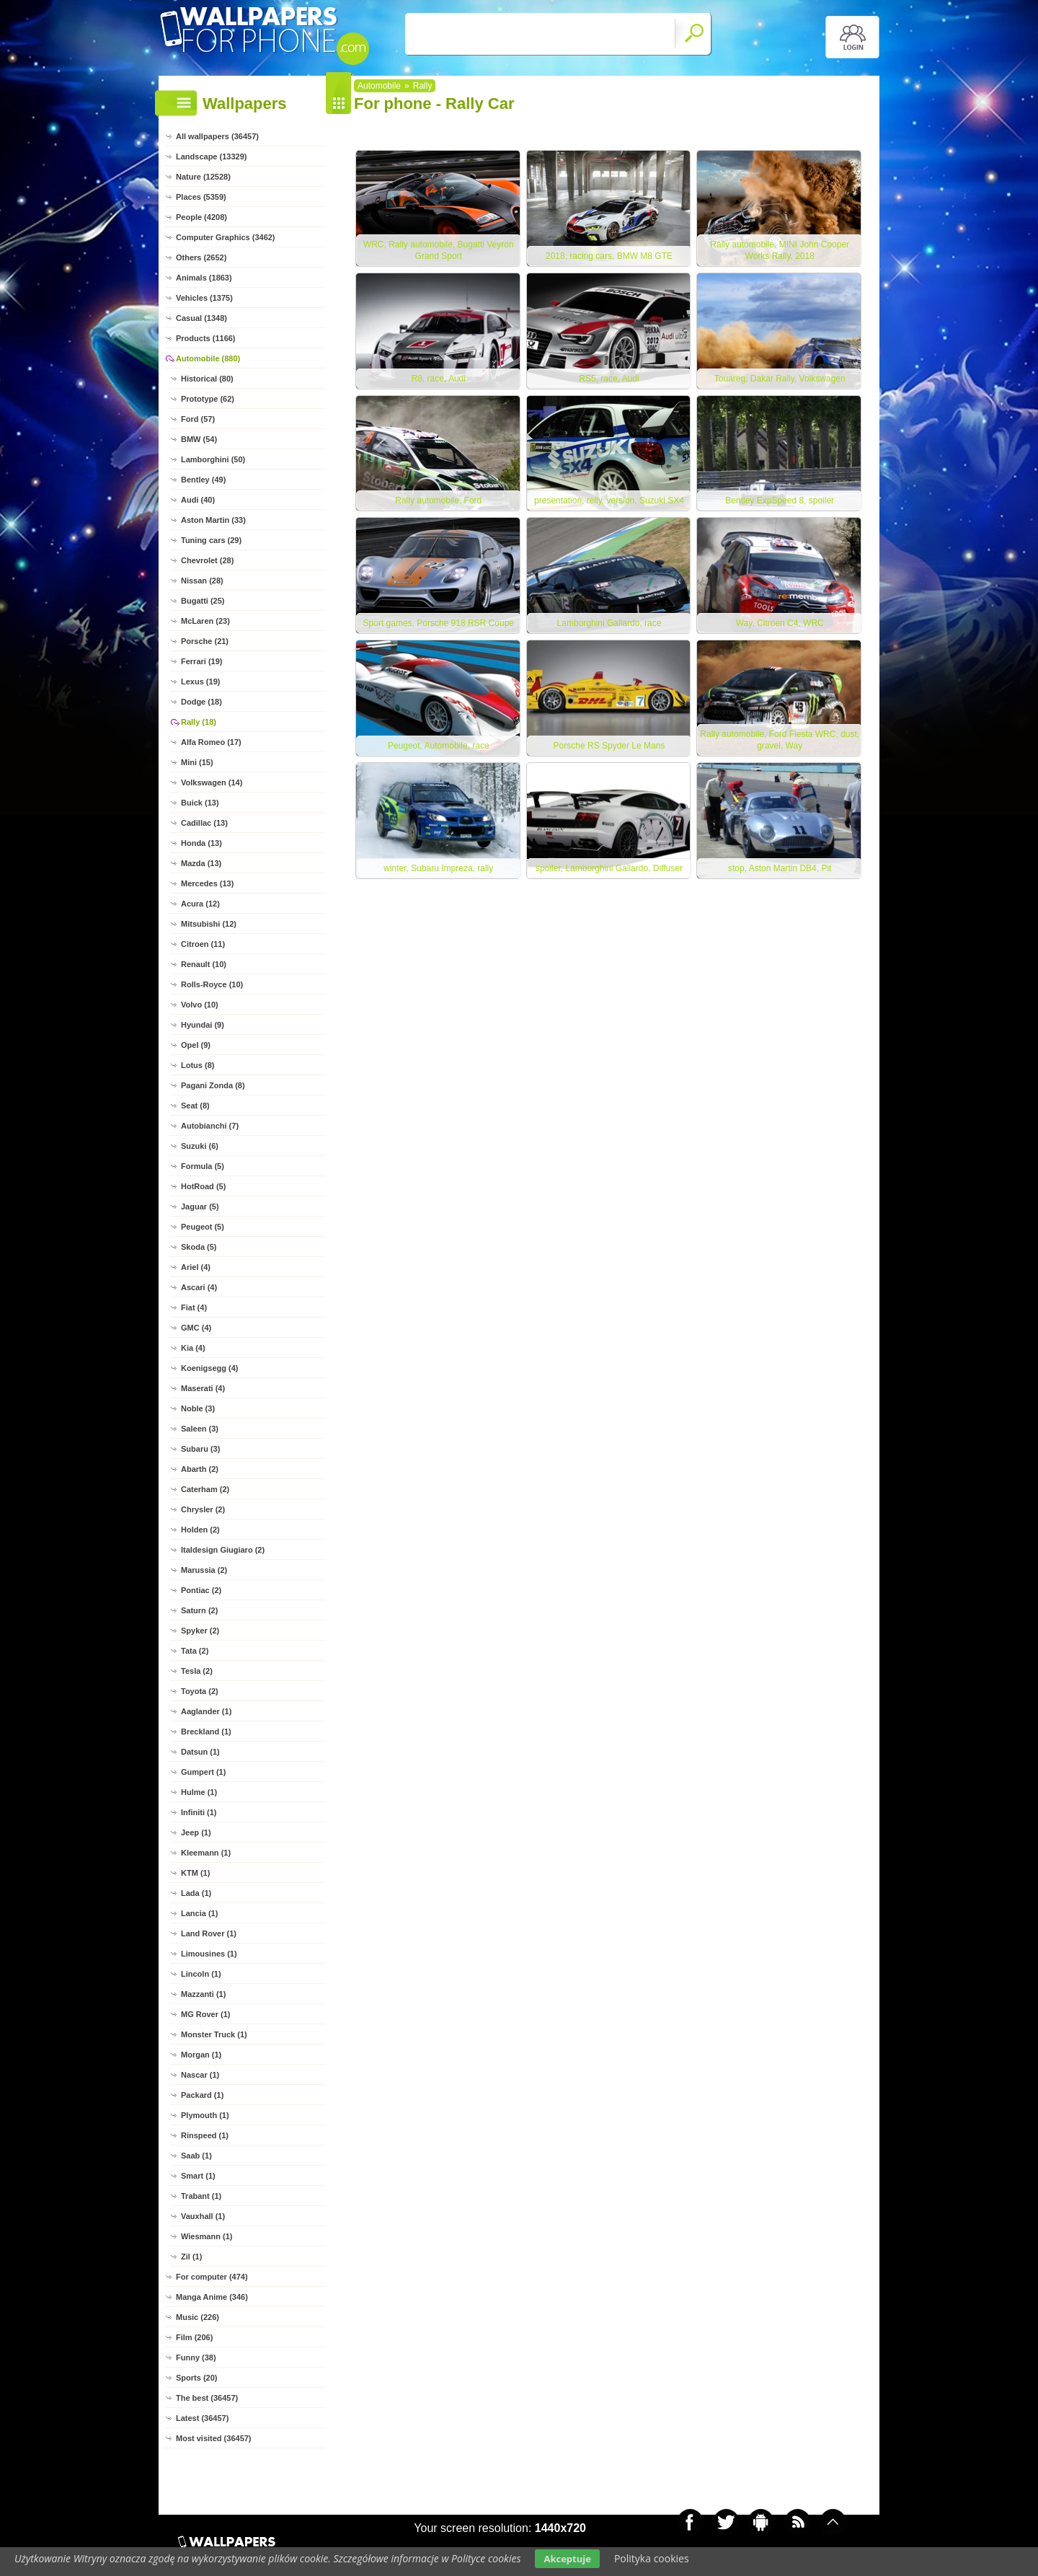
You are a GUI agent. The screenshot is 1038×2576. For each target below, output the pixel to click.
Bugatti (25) (203, 600)
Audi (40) (198, 499)
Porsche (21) (205, 641)
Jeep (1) (196, 1832)
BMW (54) (199, 439)
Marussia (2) (204, 1570)
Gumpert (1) (203, 1772)
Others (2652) (201, 257)
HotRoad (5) (203, 1186)
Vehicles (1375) (204, 298)
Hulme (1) (199, 1792)
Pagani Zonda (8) (213, 1085)
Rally (422, 86)
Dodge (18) (201, 701)
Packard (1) (202, 2095)
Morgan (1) (201, 2054)
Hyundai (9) (202, 1024)
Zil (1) (191, 2256)
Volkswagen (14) (211, 782)
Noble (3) (198, 1408)
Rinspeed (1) (205, 2135)
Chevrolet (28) (207, 560)
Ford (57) (198, 419)
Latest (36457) (202, 2418)
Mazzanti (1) (203, 1994)
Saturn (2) (199, 1610)
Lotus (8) (197, 1065)
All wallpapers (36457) (217, 136)
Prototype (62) (207, 398)
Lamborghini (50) (213, 459)
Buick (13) (200, 802)
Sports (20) (196, 2377)
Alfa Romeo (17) (211, 742)
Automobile (379, 86)
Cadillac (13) (204, 823)
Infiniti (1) (199, 1812)
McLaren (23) (205, 621)
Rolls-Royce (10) (212, 984)
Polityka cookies (651, 2558)
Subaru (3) (200, 1448)
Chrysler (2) (203, 1509)
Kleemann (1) (206, 1852)
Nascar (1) (200, 2074)
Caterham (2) (205, 1489)
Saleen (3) (199, 1428)
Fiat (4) (194, 1307)
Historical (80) (207, 378)
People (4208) (201, 217)
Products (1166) (206, 338)
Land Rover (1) (208, 1933)
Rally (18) (198, 722)
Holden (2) (200, 1529)
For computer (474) (212, 2276)
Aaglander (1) (206, 1711)
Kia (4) (193, 1348)
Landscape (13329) (211, 156)
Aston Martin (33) (213, 520)
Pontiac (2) (201, 1590)
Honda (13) (201, 843)
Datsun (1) (200, 1751)
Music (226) (197, 2317)
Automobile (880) (208, 358)
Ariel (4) (195, 1267)
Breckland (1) (206, 1731)
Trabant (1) (201, 2196)
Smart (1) (198, 2175)
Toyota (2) (199, 1691)
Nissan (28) (202, 580)
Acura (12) (200, 903)
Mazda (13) (201, 863)
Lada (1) (196, 1893)
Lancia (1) (199, 1913)
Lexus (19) (200, 681)
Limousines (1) (209, 1953)
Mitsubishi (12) (208, 923)
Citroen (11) (203, 944)
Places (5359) (201, 197)
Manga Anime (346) (212, 2297)
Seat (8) (195, 1105)
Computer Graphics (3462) (225, 237)
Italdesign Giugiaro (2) (223, 1549)
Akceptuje (567, 2558)
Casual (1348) (201, 318)
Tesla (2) (197, 1671)
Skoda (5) (199, 1247)
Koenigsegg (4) (209, 1368)
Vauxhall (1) (203, 2216)
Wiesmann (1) (206, 2236)
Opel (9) (195, 1045)
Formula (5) (202, 1166)
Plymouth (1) (205, 2115)
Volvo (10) (199, 1004)
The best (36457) (207, 2398)
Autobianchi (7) (210, 1125)
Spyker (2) (200, 1630)
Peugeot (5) (202, 1226)
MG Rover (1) (205, 2014)
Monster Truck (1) (214, 2034)
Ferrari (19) (201, 661)
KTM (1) (195, 1873)
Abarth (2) (199, 1469)
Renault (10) (203, 964)
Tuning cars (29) (211, 540)
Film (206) (194, 2337)
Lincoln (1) (201, 1974)
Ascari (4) (199, 1287)
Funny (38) (196, 2357)
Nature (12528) (203, 176)
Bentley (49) (203, 479)
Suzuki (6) (199, 1146)
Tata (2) (194, 1650)
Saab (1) (196, 2155)
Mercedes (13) (207, 883)
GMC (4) (196, 1327)
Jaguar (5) (200, 1206)
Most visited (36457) (214, 2438)
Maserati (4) (203, 1388)
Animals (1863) (204, 277)
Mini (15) (197, 762)
